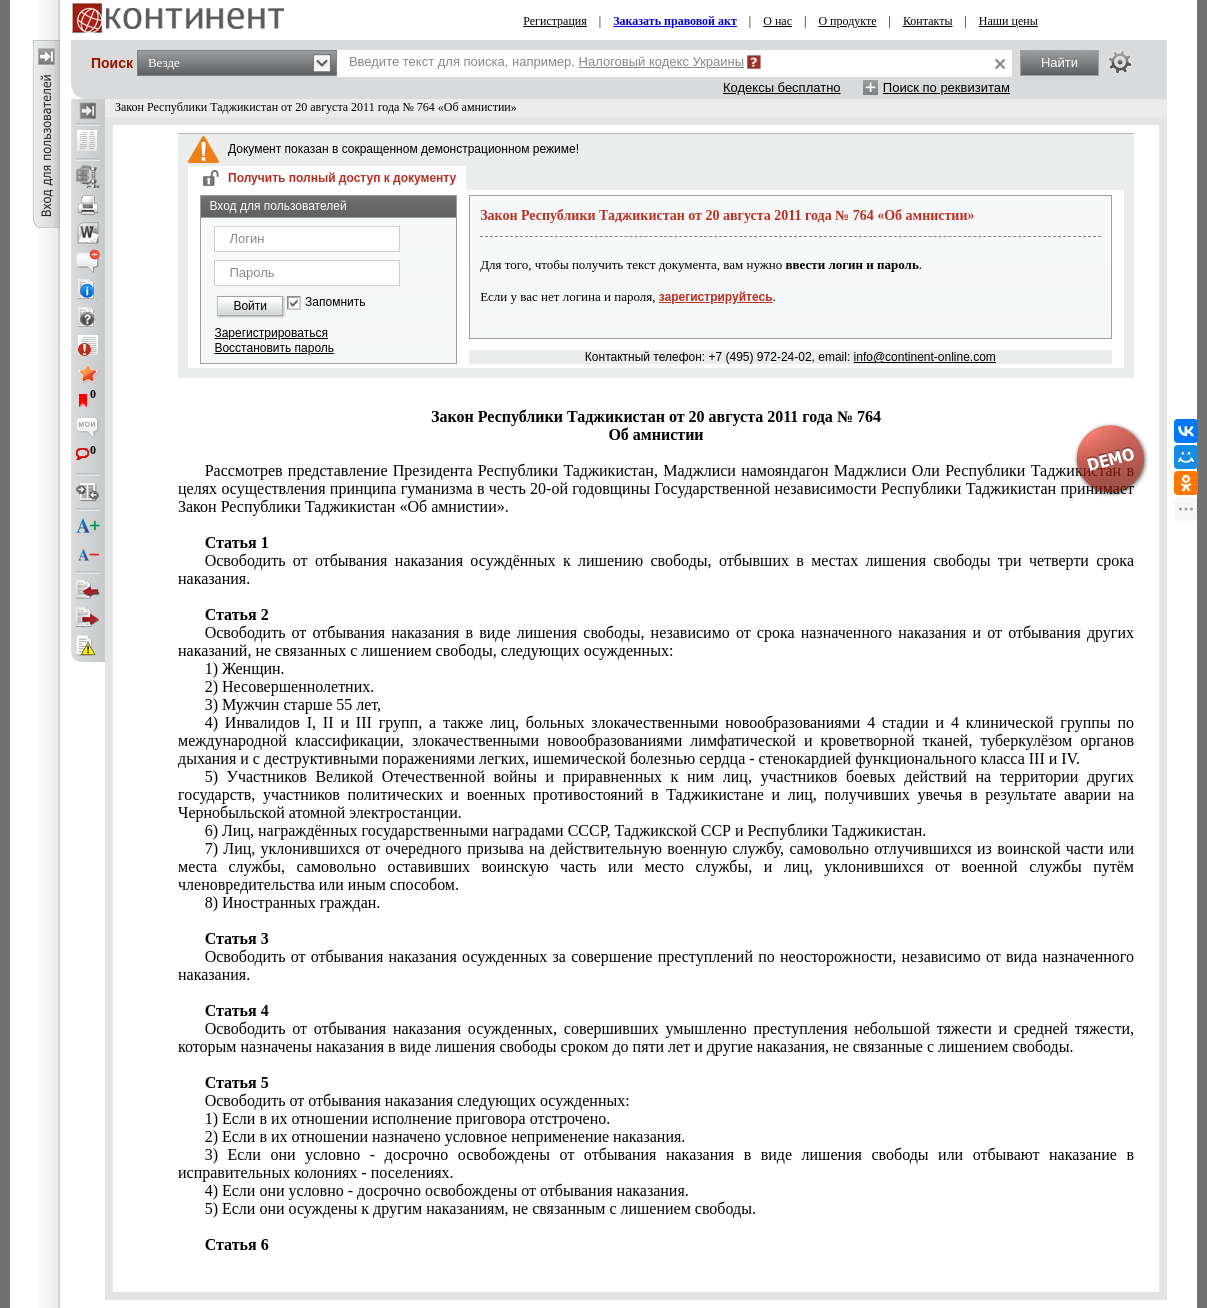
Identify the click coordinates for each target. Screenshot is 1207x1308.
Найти (1059, 62)
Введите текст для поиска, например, (546, 61)
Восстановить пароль (274, 348)
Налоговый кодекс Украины (662, 61)
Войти (250, 306)
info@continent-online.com (925, 357)
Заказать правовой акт (675, 21)
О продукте (847, 21)
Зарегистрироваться (270, 333)
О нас (777, 21)
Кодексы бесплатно (782, 87)
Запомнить (335, 302)
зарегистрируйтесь (716, 297)
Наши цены (1008, 21)
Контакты (928, 21)
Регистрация (555, 21)
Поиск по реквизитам (946, 87)
